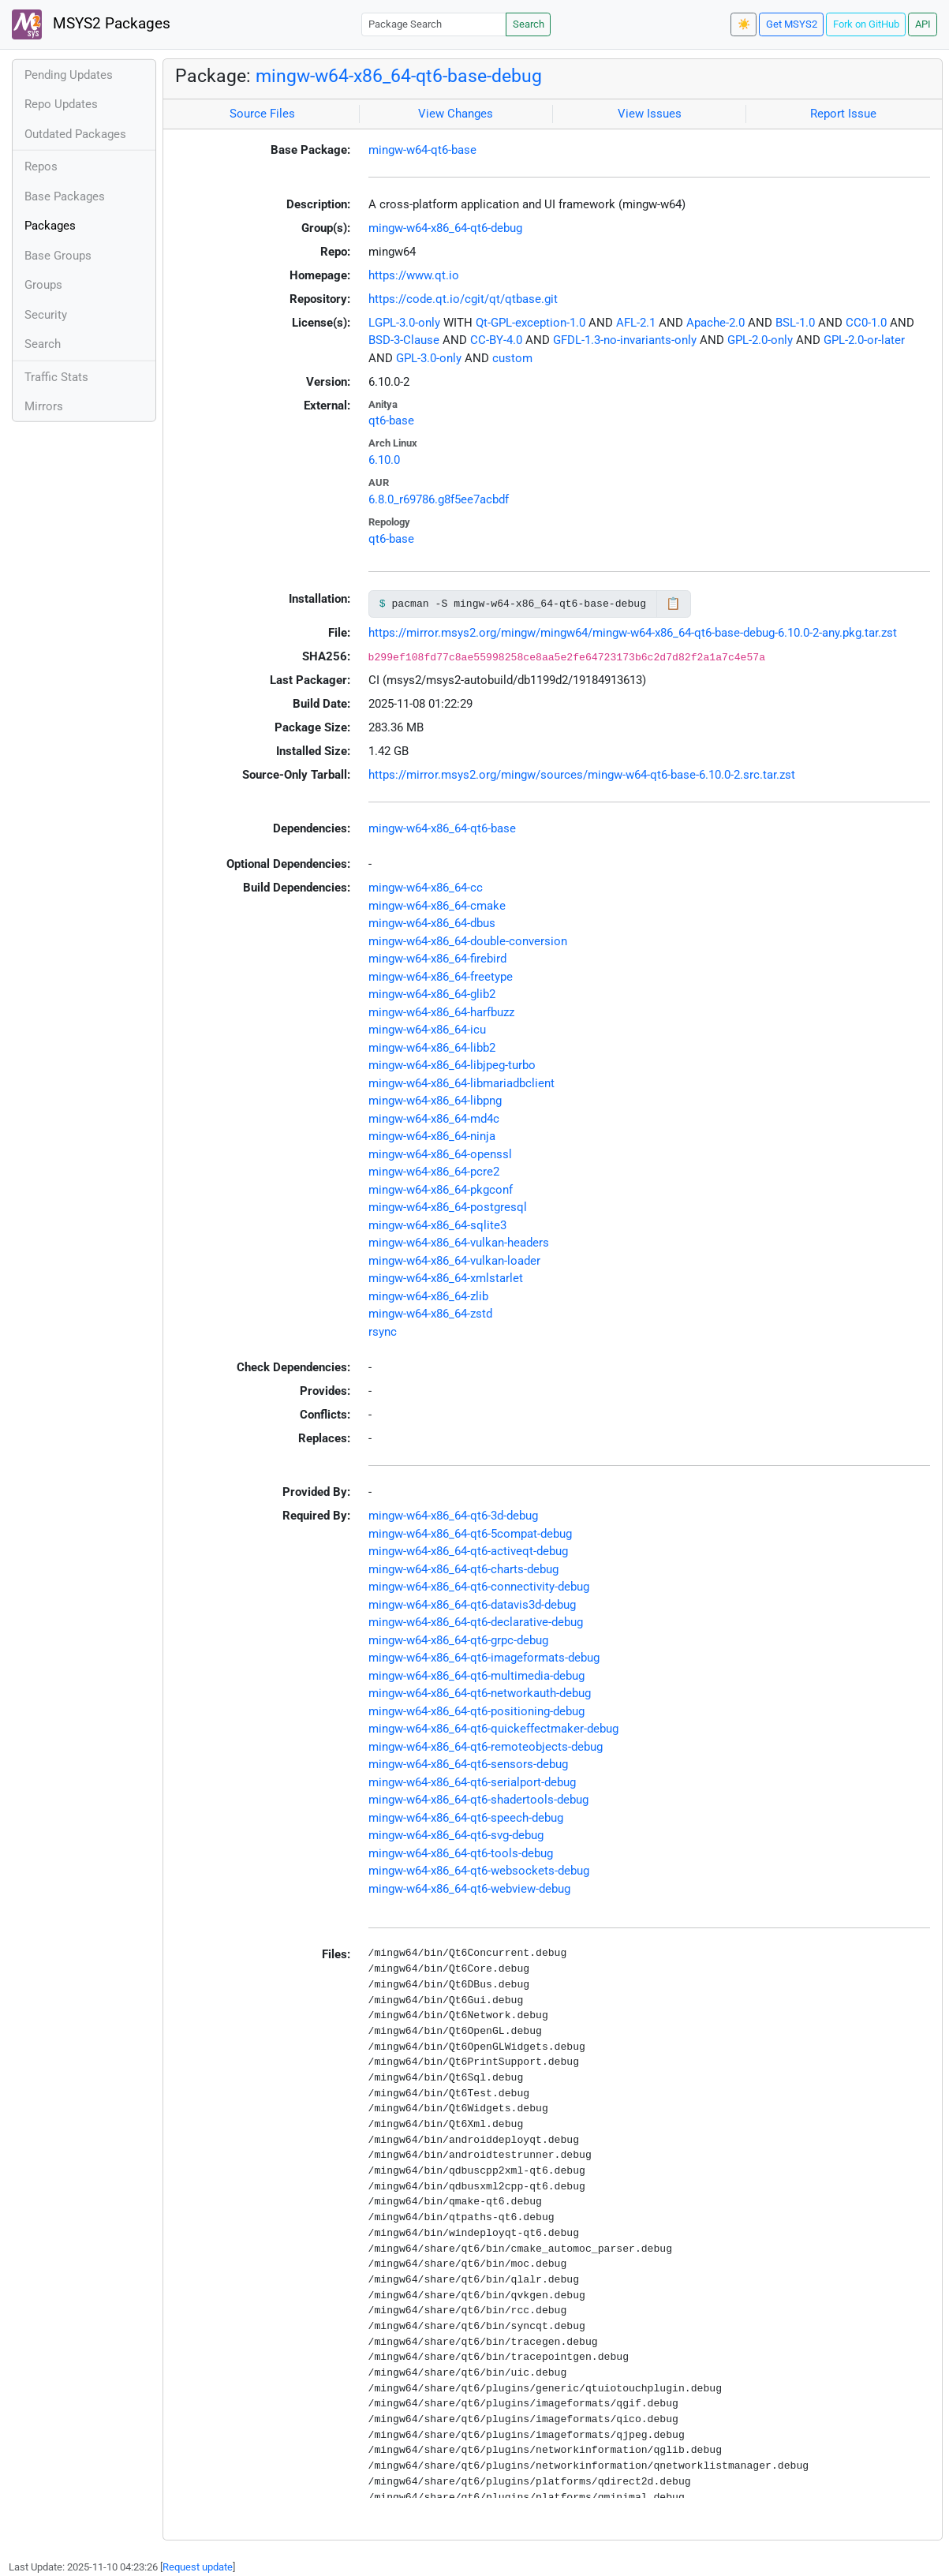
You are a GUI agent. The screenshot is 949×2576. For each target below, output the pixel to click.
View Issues (650, 114)
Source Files (262, 114)
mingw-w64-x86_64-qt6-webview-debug (469, 1889)
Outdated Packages (75, 134)
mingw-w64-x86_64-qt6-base (442, 828)
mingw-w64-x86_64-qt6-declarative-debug (475, 1622)
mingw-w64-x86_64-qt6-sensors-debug (468, 1764)
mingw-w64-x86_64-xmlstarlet (445, 1278)
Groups (43, 285)
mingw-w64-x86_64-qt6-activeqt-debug (468, 1551)
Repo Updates (61, 104)
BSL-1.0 (795, 323)
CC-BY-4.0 (496, 340)
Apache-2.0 (715, 323)
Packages (50, 226)
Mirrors (43, 406)
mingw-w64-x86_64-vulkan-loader (454, 1261)
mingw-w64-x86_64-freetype (440, 977)
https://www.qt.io (413, 275)
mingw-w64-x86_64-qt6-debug (445, 228)
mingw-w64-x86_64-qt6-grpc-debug (458, 1640)
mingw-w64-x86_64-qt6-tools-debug (460, 1853)
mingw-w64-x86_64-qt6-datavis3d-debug (472, 1605)
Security (45, 315)
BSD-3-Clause (403, 340)
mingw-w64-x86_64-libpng (435, 1101)
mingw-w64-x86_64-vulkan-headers (458, 1243)
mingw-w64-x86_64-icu (427, 1030)
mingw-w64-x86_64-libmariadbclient (461, 1083)
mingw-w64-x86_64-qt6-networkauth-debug (479, 1693)
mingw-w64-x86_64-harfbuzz (441, 1012)
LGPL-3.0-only (404, 323)
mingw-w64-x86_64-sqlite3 (437, 1225)
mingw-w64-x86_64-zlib (428, 1296)
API (923, 24)
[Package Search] (433, 24)
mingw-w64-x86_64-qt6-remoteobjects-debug (485, 1747)
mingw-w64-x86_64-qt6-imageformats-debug (484, 1658)
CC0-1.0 (866, 323)
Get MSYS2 (791, 24)
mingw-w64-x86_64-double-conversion (467, 941)
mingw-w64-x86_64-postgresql (447, 1207)
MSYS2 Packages (91, 24)
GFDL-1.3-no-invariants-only (625, 340)
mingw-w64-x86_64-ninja (431, 1136)
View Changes (455, 114)
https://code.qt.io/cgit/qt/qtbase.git (463, 299)
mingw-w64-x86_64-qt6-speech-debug (465, 1818)
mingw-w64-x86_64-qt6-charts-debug (463, 1569)
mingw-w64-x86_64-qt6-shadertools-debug (478, 1800)
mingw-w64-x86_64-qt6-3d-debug (453, 1516)
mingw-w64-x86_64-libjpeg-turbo (452, 1065)
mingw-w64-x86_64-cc (425, 887)
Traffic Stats (56, 377)
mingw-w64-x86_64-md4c (433, 1119)
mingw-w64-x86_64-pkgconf (440, 1190)
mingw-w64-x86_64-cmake (437, 906)
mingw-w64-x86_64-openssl (440, 1154)
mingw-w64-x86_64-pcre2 (433, 1172)
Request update (198, 2567)
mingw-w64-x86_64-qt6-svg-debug (456, 1835)
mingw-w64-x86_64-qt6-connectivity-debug (478, 1587)
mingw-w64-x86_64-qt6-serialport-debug (472, 1782)
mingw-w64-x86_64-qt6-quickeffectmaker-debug (493, 1729)
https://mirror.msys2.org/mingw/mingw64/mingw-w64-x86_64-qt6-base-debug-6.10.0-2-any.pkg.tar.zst (632, 633)
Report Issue (843, 114)
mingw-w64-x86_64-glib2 (431, 994)
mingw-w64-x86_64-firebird (437, 959)
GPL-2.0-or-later (864, 340)
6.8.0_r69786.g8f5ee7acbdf (438, 499)
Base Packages (64, 196)
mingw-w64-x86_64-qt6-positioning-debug (476, 1711)
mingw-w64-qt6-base (422, 150)
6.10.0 (384, 460)
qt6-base (391, 420)
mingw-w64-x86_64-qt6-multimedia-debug (476, 1676)
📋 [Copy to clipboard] (673, 603)
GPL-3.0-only (428, 358)
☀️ (744, 24)
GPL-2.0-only (760, 340)
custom (512, 358)
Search (528, 24)
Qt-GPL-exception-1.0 (530, 323)
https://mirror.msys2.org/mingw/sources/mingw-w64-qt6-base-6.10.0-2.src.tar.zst (581, 775)
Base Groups (58, 256)
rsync (382, 1332)
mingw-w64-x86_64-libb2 (431, 1048)
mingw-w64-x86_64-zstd (430, 1314)
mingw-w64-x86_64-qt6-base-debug (399, 75)
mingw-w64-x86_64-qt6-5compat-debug (470, 1534)
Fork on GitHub (866, 24)
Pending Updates (68, 75)
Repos (41, 166)
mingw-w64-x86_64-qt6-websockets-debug (478, 1871)
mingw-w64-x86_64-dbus (431, 923)
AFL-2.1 (636, 323)
